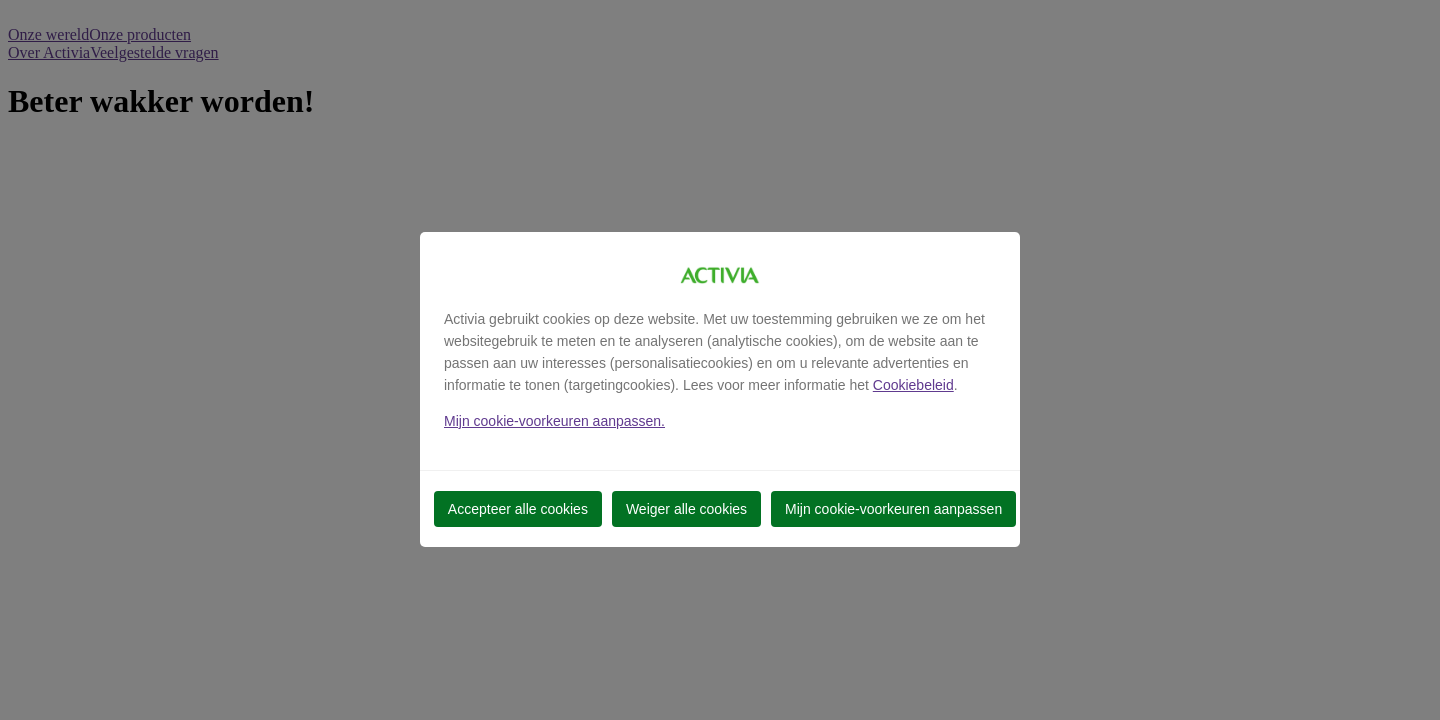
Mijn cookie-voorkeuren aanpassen (893, 509)
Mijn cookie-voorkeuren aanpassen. (554, 421)
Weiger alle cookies (686, 509)
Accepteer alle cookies (518, 509)
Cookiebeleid (913, 385)
